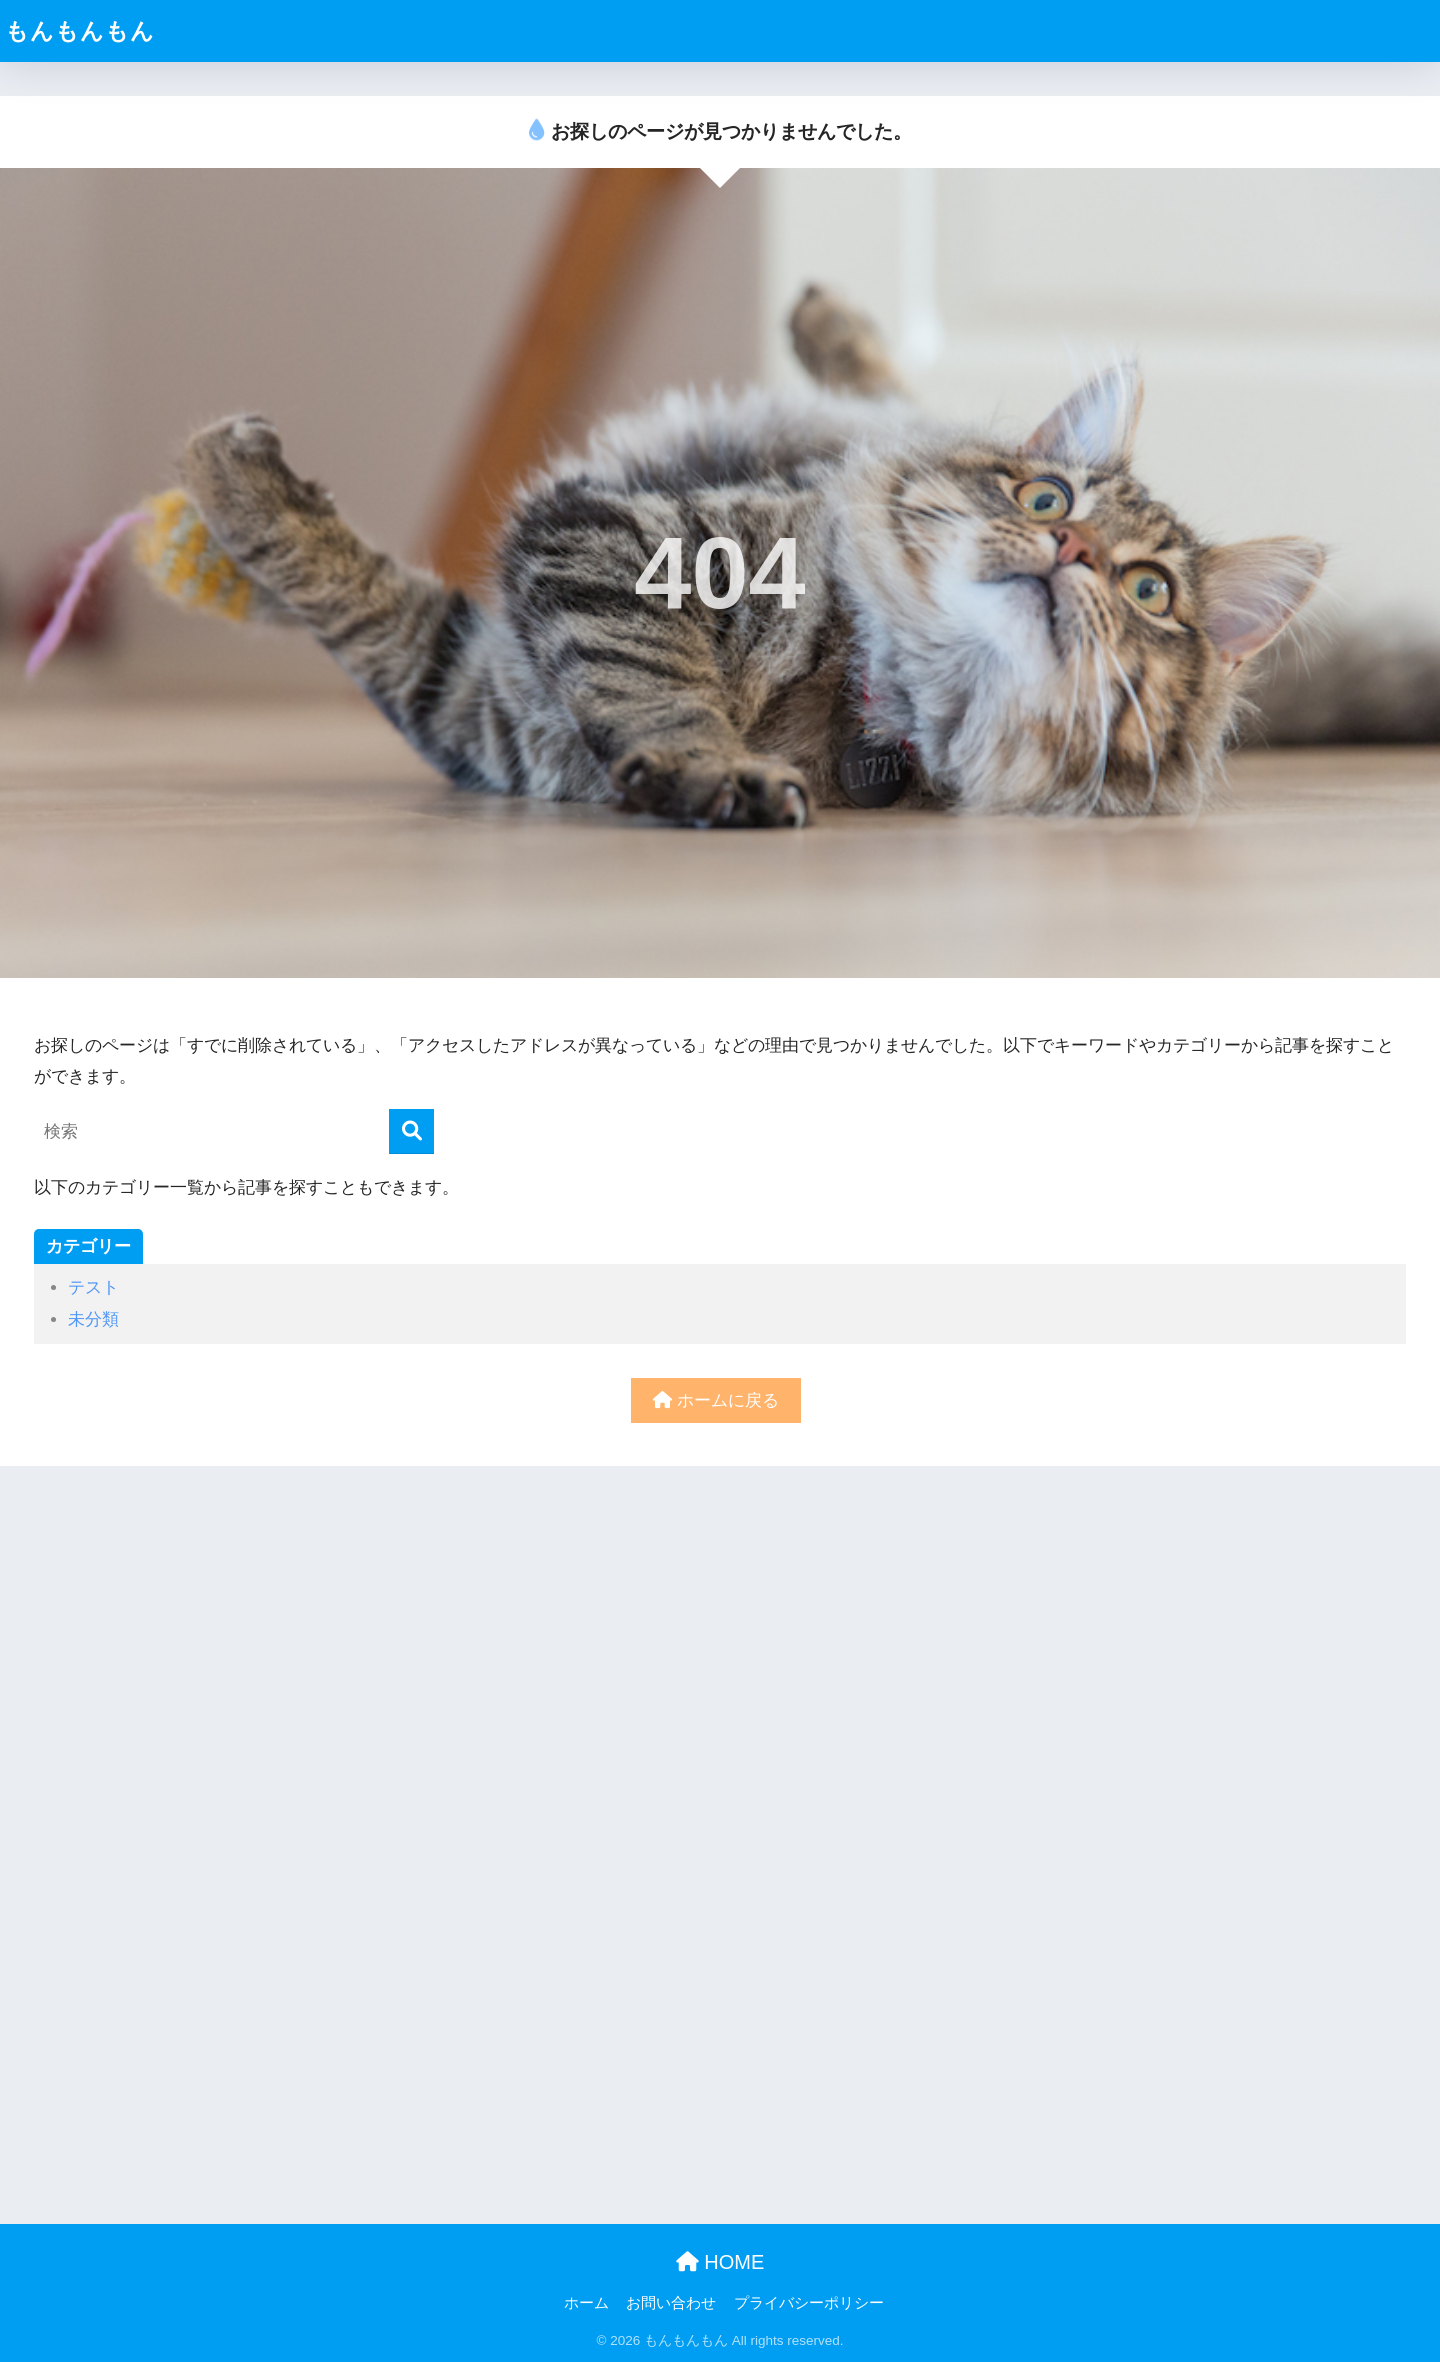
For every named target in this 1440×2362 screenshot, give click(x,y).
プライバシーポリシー (809, 2303)
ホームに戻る (716, 1400)
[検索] (411, 1131)
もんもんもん (80, 31)
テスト (93, 1287)
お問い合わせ (671, 2303)
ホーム (586, 2303)
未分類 (93, 1319)
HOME (720, 2262)
